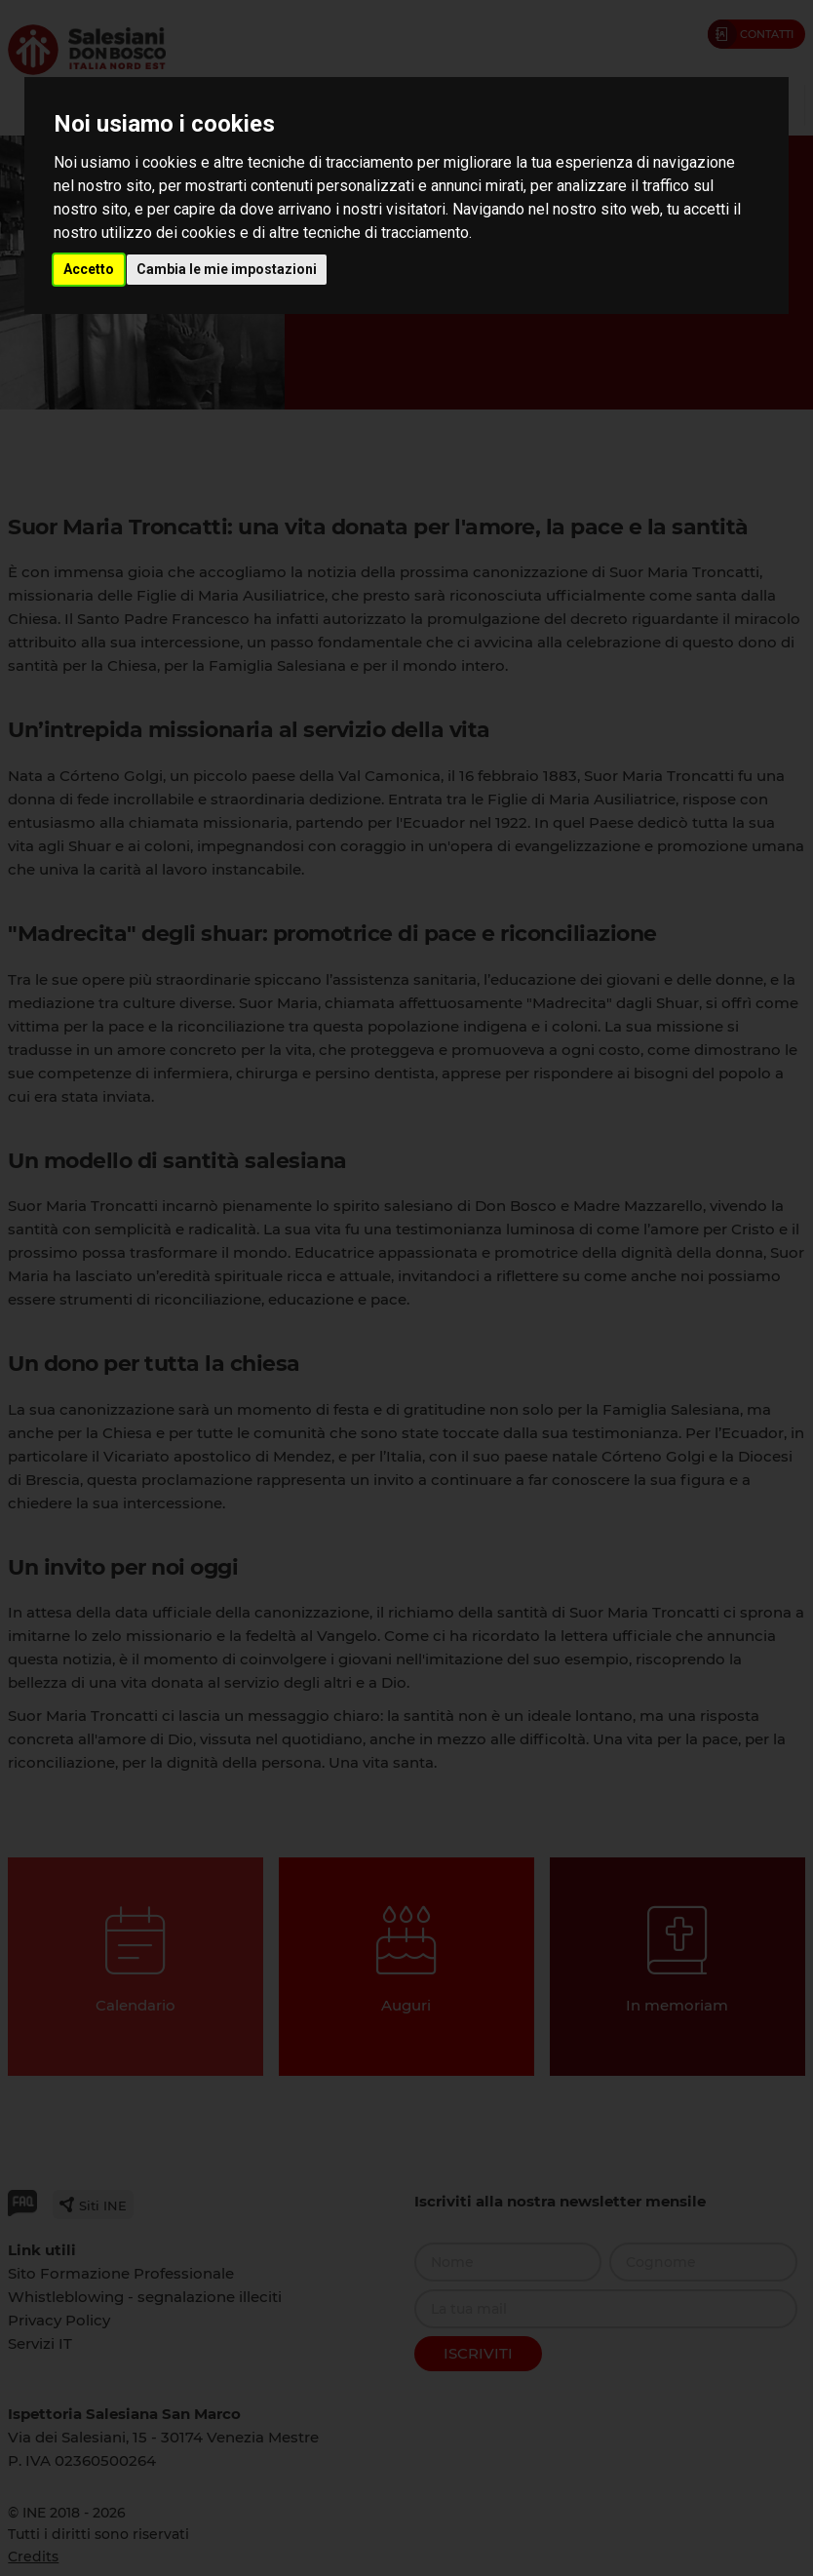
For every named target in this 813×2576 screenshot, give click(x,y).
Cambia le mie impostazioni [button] (226, 269)
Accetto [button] (88, 269)
